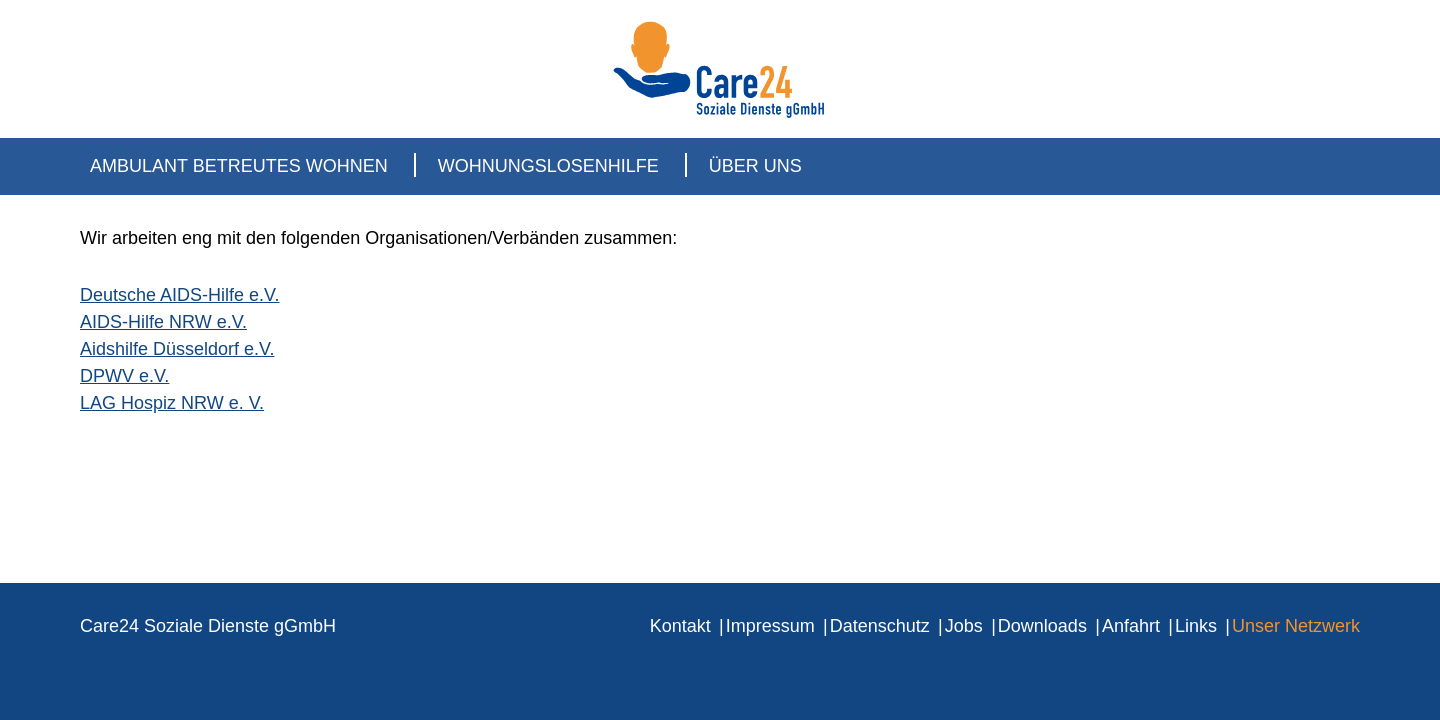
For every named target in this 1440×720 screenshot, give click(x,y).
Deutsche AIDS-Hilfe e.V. (179, 295)
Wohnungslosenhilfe (548, 166)
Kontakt (680, 626)
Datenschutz (880, 626)
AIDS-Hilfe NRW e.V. (163, 322)
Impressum (770, 626)
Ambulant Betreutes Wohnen (239, 166)
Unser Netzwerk (1296, 626)
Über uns (755, 166)
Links (1196, 626)
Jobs (964, 626)
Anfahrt (1131, 626)
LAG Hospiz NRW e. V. (172, 403)
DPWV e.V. (124, 376)
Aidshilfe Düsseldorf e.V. (177, 349)
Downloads (1042, 626)
